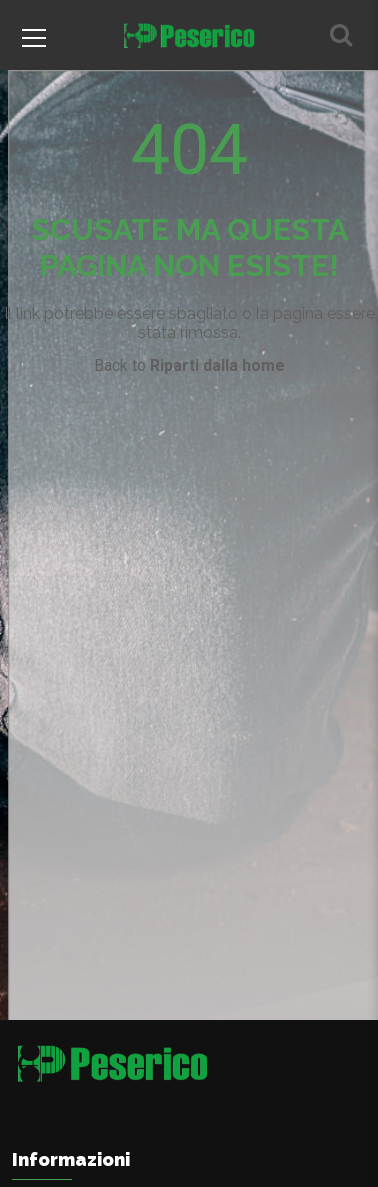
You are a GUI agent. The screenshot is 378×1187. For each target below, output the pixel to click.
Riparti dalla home (217, 365)
